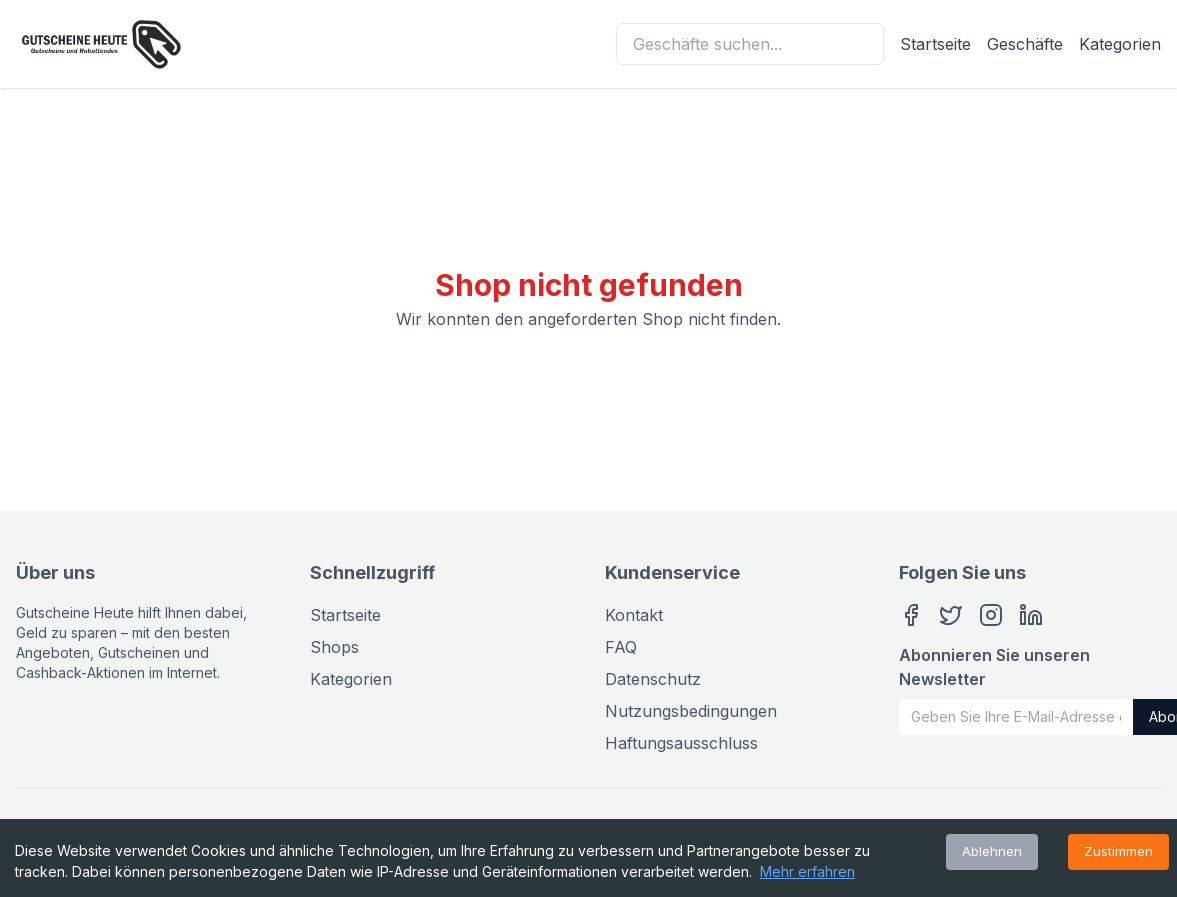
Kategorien (1120, 44)
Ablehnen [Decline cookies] (992, 851)
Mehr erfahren (807, 871)
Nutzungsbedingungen (691, 711)
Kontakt (634, 615)
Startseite (935, 44)
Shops (334, 647)
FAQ (621, 647)
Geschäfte (1025, 44)
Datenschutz (653, 679)
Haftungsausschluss (681, 743)
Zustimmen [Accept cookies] (1118, 851)
